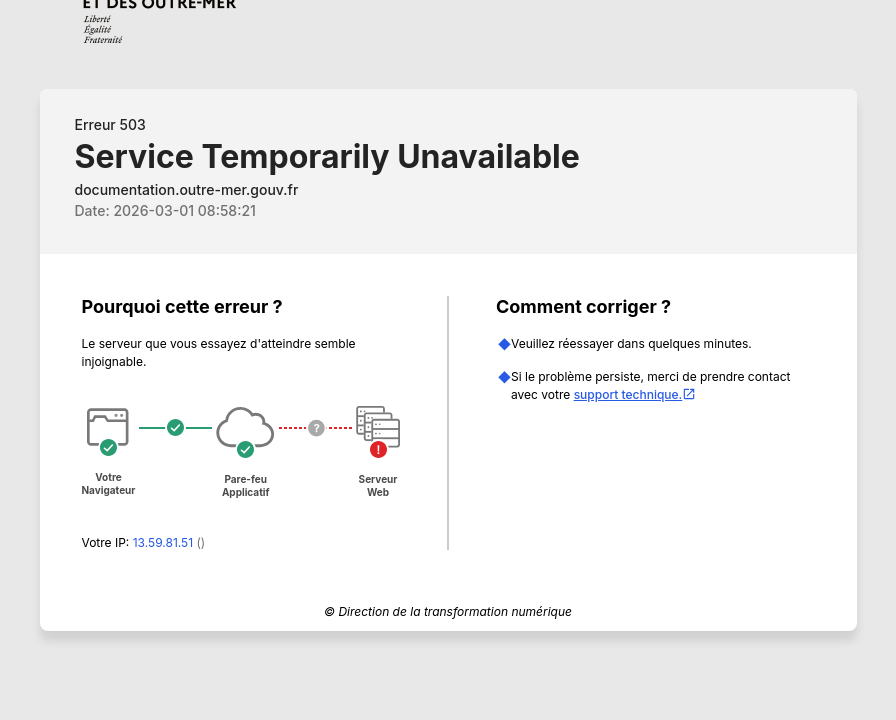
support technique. (635, 394)
